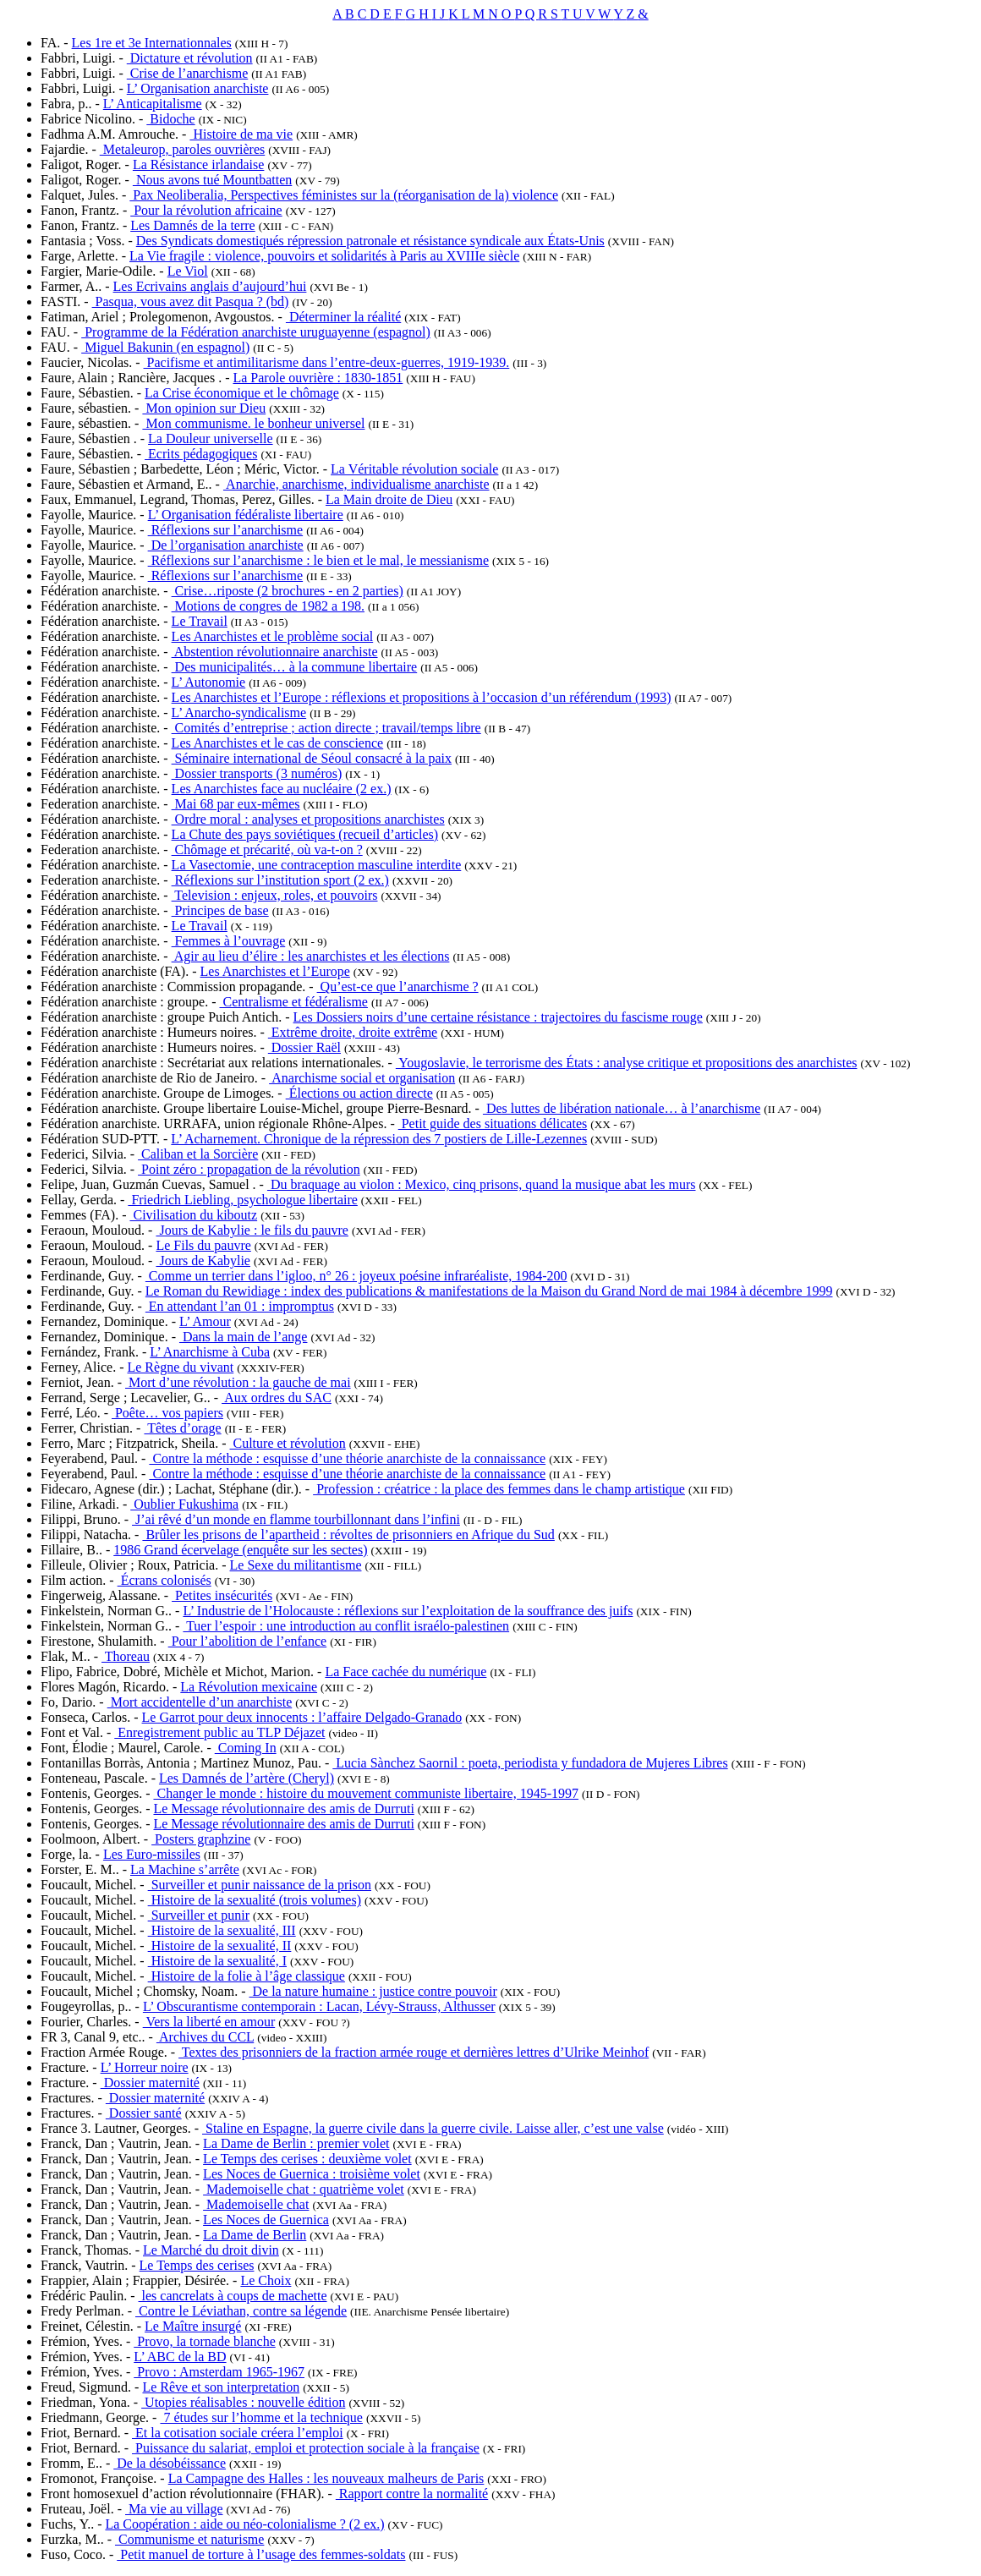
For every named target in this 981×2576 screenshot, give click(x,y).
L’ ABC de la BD (180, 2356)
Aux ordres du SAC (277, 1397)
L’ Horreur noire (145, 2067)
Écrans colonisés (164, 1580)
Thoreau (125, 1656)
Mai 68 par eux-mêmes (236, 804)
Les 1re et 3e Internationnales (152, 43)
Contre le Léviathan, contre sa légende (241, 2311)
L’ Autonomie (209, 682)
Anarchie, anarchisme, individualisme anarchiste (356, 484)
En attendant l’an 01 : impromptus (239, 1306)
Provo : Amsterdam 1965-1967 (219, 2372)
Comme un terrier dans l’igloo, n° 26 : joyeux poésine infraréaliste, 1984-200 (356, 1276)
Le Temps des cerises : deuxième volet (307, 2158)
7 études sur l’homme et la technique (261, 2417)
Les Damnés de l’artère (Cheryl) (246, 1778)
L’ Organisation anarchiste (198, 88)
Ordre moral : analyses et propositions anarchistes (308, 819)
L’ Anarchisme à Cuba (210, 1352)
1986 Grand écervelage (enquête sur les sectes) (240, 1550)
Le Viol (187, 271)
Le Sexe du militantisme (296, 1565)
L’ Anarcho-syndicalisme (239, 712)
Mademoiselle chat (256, 2204)
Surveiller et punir (198, 1915)
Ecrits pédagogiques (201, 454)
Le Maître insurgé (193, 2326)
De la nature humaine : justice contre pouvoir (373, 1991)
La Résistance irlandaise (199, 164)
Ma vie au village (174, 2509)
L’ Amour (205, 1321)
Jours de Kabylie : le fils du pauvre (252, 1230)
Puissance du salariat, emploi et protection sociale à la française (306, 2448)
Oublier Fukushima (184, 1504)
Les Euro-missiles (151, 1854)
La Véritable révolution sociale (414, 469)
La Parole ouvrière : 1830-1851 (318, 377)
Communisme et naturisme (189, 2539)
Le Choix (265, 2280)
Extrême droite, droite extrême (352, 1032)
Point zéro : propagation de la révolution (249, 1169)
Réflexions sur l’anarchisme (226, 530)
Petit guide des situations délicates (493, 1123)
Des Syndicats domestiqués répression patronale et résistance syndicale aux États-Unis (370, 240)
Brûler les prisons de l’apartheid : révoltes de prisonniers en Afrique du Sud (348, 1534)
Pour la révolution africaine (206, 210)
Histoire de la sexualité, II (220, 1945)
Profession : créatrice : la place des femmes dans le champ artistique (499, 1489)
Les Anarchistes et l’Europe (275, 971)
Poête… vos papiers (167, 1413)
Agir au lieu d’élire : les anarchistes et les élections (311, 956)
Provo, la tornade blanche (205, 2341)
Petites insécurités (222, 1595)
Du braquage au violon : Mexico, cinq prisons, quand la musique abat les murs (481, 1184)
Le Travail (199, 621)
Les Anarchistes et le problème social (273, 636)
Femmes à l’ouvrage (229, 941)
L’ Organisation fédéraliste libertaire (245, 514)
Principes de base (220, 910)
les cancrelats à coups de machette (233, 2295)
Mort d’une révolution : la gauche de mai (238, 1382)
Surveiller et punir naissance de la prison (259, 1884)
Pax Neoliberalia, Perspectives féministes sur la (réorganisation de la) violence (343, 195)
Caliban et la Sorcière (198, 1154)
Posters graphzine (200, 1839)
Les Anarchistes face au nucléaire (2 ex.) (282, 788)
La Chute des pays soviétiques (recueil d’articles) (305, 834)
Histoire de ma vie (241, 134)
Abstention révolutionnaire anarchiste (275, 651)
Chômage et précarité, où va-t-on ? (267, 849)
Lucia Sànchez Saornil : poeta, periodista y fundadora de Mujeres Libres (529, 1763)
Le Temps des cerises (197, 2265)
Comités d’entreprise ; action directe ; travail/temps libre (326, 728)
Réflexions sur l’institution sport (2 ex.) (280, 880)
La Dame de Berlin (254, 2235)
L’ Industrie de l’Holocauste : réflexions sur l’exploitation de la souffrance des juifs (408, 1610)
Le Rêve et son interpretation (220, 2387)
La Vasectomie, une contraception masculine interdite (317, 865)
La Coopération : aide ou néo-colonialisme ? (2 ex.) (244, 2524)
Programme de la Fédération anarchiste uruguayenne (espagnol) (255, 332)
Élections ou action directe (359, 1093)
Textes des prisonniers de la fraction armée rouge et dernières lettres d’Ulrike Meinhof (413, 2052)
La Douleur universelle (210, 438)
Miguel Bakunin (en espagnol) (165, 347)
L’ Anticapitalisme (152, 103)
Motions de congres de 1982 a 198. (268, 606)
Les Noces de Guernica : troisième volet (311, 2174)
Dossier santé (144, 2113)
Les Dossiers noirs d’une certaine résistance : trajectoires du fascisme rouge (498, 1017)
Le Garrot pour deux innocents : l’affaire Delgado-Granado (302, 1717)
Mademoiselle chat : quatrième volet (303, 2189)
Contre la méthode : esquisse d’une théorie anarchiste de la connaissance (347, 1458)
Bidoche (170, 119)
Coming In (246, 1747)
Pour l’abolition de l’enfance (247, 1641)
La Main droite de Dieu (389, 499)
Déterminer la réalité (343, 317)
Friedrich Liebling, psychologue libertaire (242, 1199)
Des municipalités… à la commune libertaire (295, 667)
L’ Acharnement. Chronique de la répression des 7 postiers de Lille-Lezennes (379, 1139)
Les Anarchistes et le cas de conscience (278, 743)
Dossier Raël (304, 1047)
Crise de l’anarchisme (188, 73)
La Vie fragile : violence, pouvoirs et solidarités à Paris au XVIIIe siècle (324, 256)
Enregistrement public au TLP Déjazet (219, 1732)
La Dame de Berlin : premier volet (296, 2143)
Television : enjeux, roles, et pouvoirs (275, 895)
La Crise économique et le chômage (242, 393)
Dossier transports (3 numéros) (257, 773)
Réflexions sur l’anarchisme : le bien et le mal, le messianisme (318, 560)
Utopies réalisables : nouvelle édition (243, 2402)
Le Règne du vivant (180, 1367)
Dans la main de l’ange (243, 1336)
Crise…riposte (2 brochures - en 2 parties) (287, 591)
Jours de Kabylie (203, 1260)
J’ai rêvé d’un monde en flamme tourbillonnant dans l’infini (296, 1519)
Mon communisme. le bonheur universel (253, 423)
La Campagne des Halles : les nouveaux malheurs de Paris (326, 2478)
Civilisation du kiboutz (193, 1215)
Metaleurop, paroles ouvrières (182, 149)
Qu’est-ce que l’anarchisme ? (398, 986)
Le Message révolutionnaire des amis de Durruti (283, 1808)
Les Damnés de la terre (192, 225)
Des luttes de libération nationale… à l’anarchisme (621, 1108)
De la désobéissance (169, 2463)
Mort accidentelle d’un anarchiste (200, 1702)
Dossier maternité (150, 2082)
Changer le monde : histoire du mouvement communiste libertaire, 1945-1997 (365, 1793)
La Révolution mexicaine (248, 1687)
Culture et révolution (288, 1443)
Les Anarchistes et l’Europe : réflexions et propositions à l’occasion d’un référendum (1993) (421, 697)
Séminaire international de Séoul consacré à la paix (312, 758)
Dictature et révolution (190, 58)
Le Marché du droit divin (211, 2250)
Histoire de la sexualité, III (222, 1930)
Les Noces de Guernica (266, 2219)
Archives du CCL (205, 2037)
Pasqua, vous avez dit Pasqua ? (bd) (190, 301)
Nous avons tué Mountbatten (212, 180)
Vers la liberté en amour (209, 2021)
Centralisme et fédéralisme (293, 1002)
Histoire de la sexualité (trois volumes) (254, 1900)
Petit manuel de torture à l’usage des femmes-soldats (261, 2554)
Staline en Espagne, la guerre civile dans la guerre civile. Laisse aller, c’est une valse (433, 2128)
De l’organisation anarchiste (226, 545)
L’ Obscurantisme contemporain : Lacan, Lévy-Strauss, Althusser (319, 2006)
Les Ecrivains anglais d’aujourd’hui (210, 286)
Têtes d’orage (182, 1428)
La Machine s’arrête (184, 1869)
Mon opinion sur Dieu (204, 408)
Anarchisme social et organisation (362, 1078)
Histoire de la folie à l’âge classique (246, 1976)
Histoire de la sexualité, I (217, 1961)
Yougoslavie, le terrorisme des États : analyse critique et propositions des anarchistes (627, 1062)
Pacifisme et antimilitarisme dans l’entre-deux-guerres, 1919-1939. (327, 362)
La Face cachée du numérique (405, 1671)
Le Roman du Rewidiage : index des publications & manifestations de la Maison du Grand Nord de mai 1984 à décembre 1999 (489, 1291)
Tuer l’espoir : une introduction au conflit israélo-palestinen (346, 1626)
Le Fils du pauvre (203, 1245)
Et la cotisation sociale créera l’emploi (237, 2432)
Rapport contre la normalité (412, 2493)
